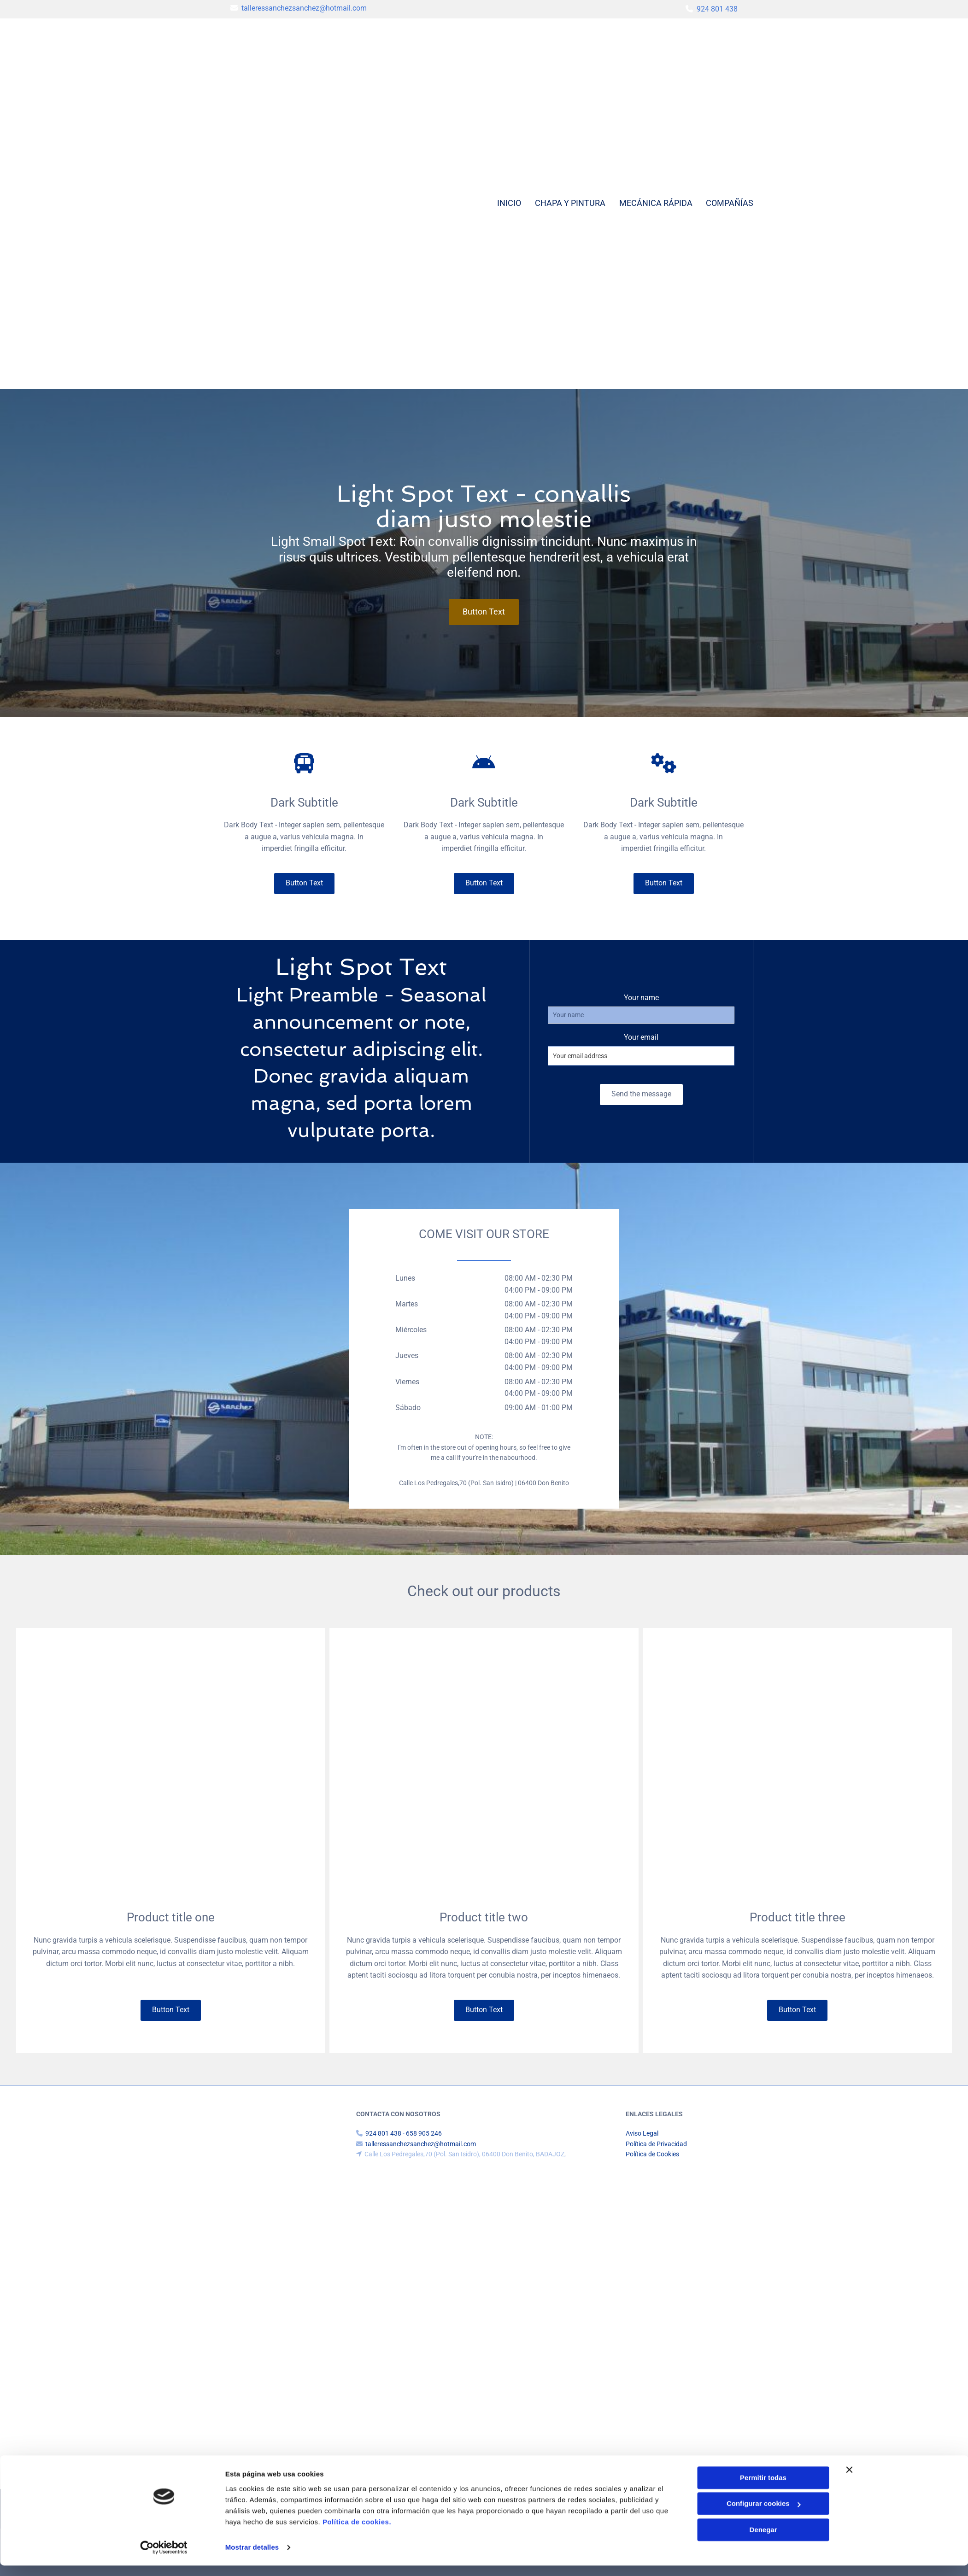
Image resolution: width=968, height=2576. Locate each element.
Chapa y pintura (569, 203)
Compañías (729, 203)
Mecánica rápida (655, 203)
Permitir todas (763, 2488)
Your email (641, 1037)
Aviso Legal (642, 2133)
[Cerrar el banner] (849, 2480)
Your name (641, 997)
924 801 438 (717, 9)
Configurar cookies (764, 2514)
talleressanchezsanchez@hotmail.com (304, 8)
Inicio (509, 203)
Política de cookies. (357, 2532)
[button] (484, 612)
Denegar (763, 2540)
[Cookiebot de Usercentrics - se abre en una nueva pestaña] (163, 2558)
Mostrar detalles (252, 2558)
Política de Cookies (652, 2154)
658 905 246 (424, 2133)
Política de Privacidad (656, 2144)
